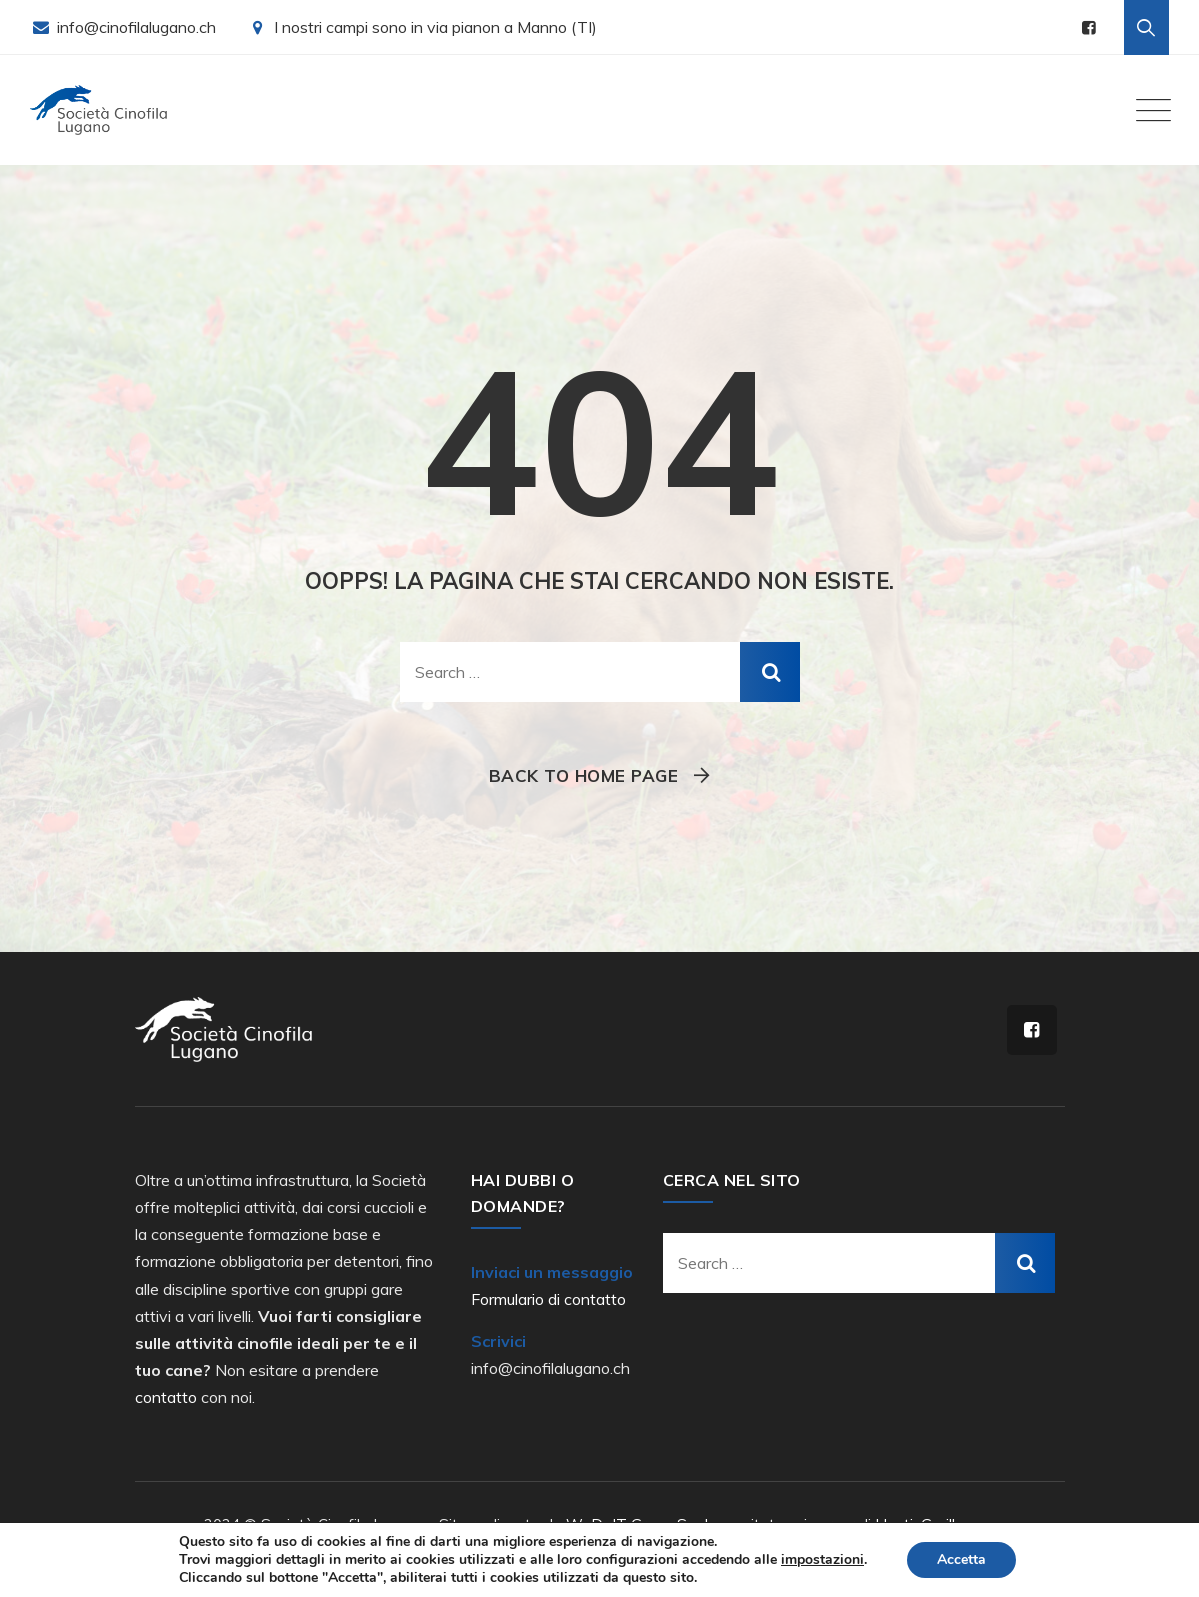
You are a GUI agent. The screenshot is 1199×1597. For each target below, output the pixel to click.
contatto (166, 1397)
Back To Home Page (584, 775)
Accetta (961, 1559)
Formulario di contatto (548, 1299)
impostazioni (822, 1560)
